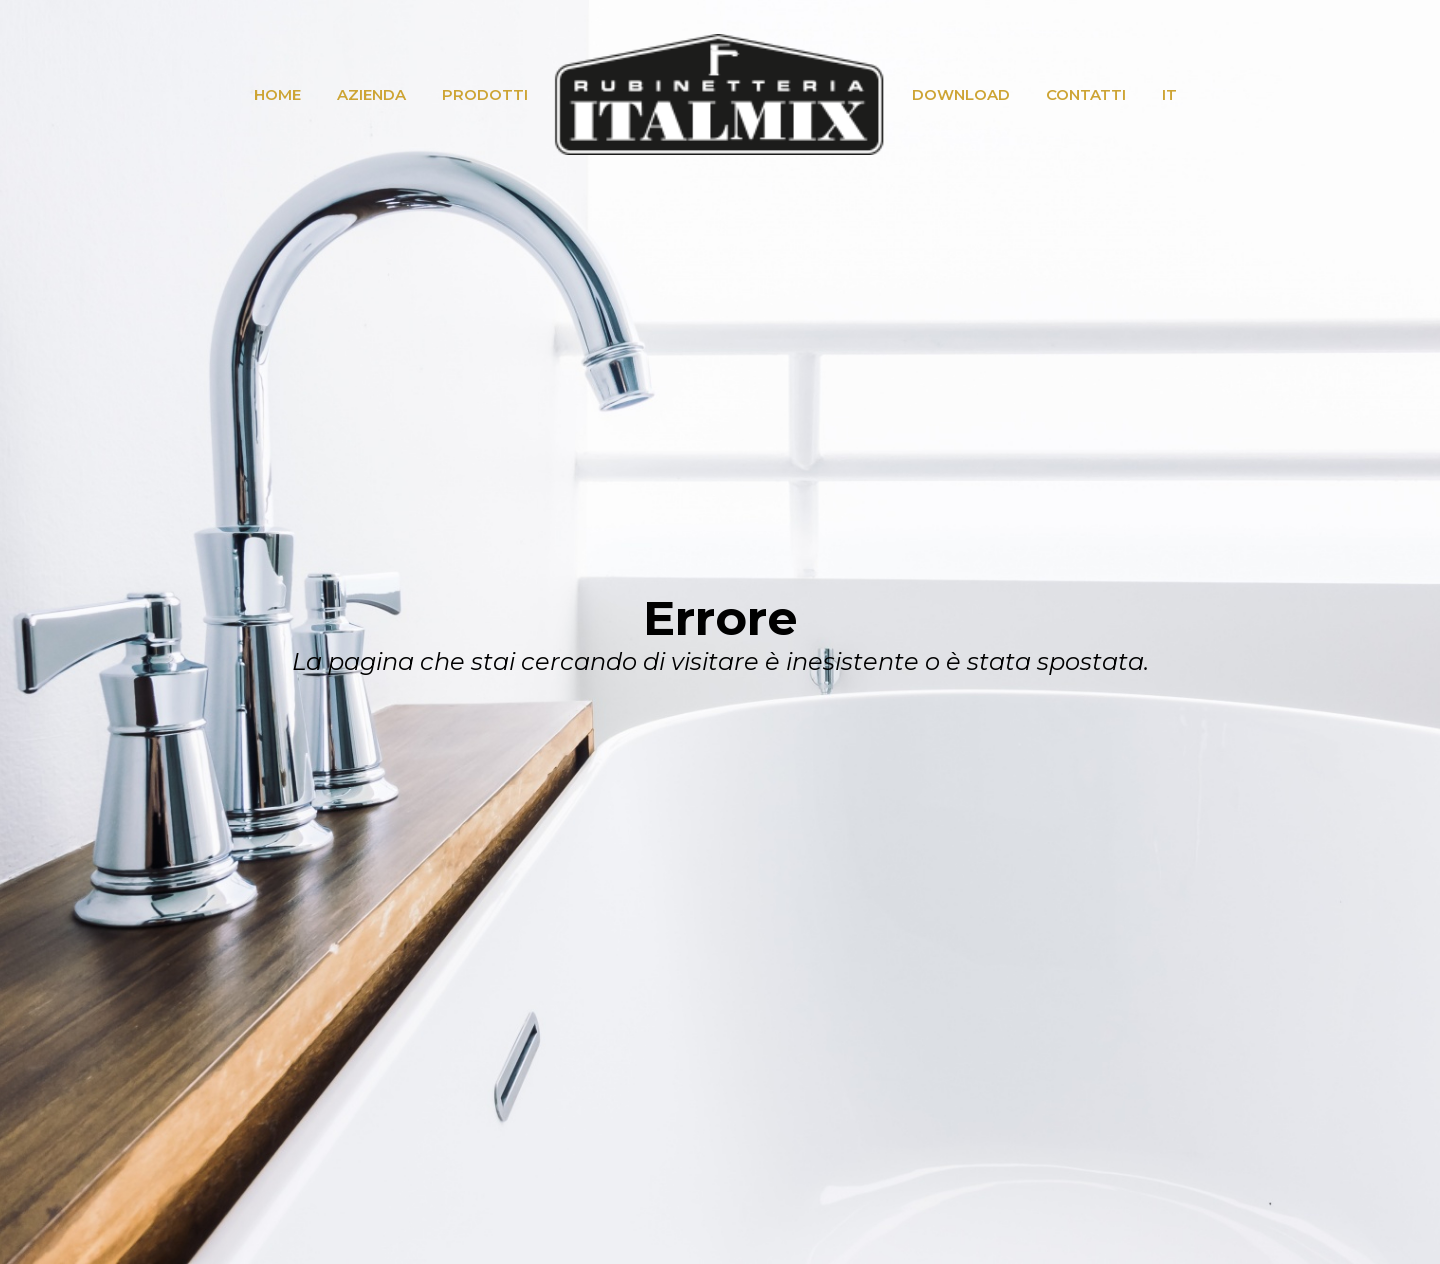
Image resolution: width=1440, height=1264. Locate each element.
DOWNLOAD (961, 94)
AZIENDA (371, 94)
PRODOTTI (485, 94)
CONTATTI (1086, 94)
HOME (277, 94)
